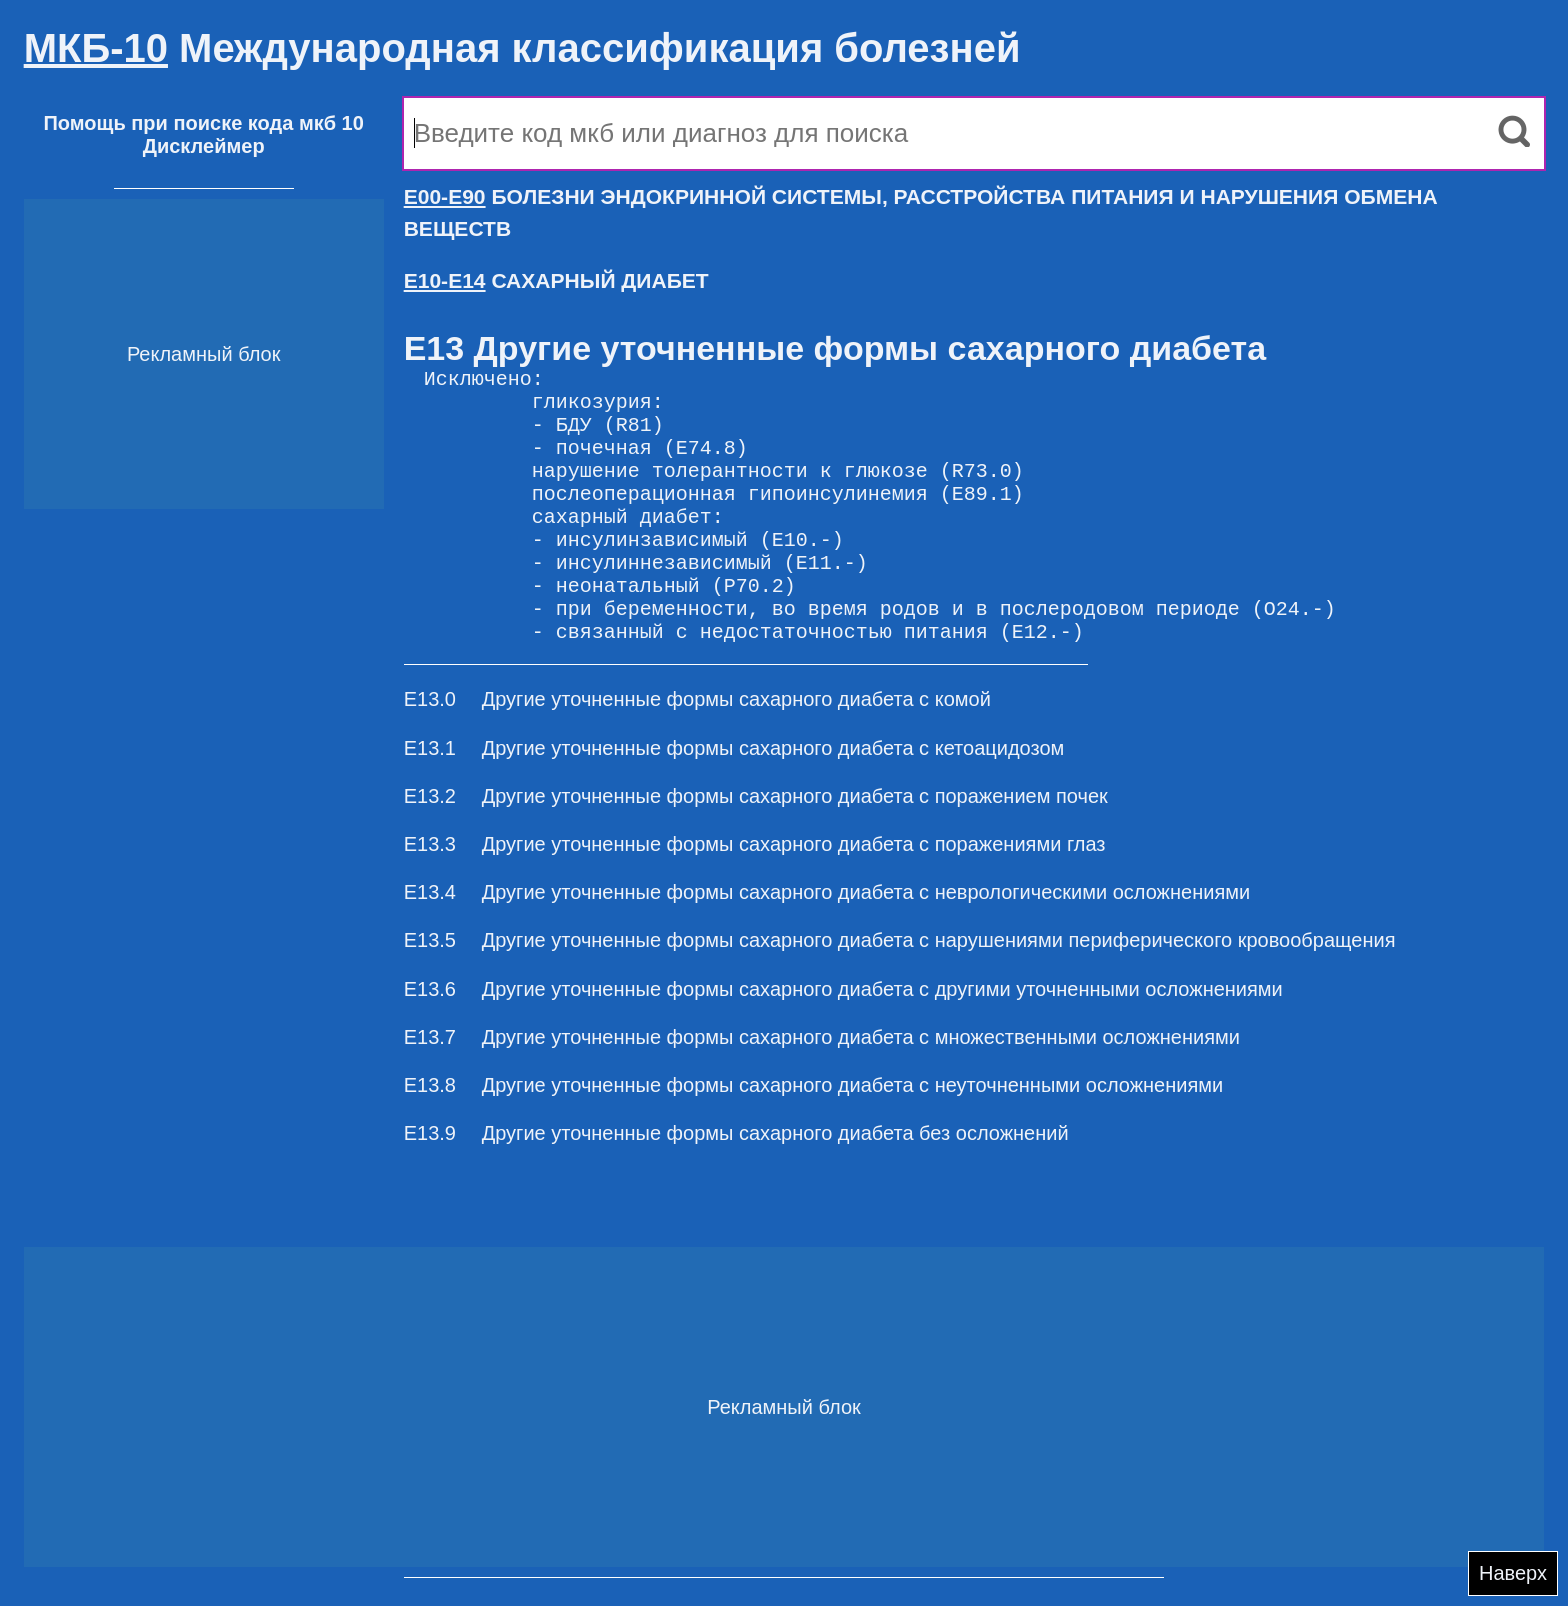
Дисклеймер (204, 146)
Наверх (1513, 1573)
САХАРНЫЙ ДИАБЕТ (556, 280)
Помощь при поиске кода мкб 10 (203, 123)
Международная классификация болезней (522, 48)
